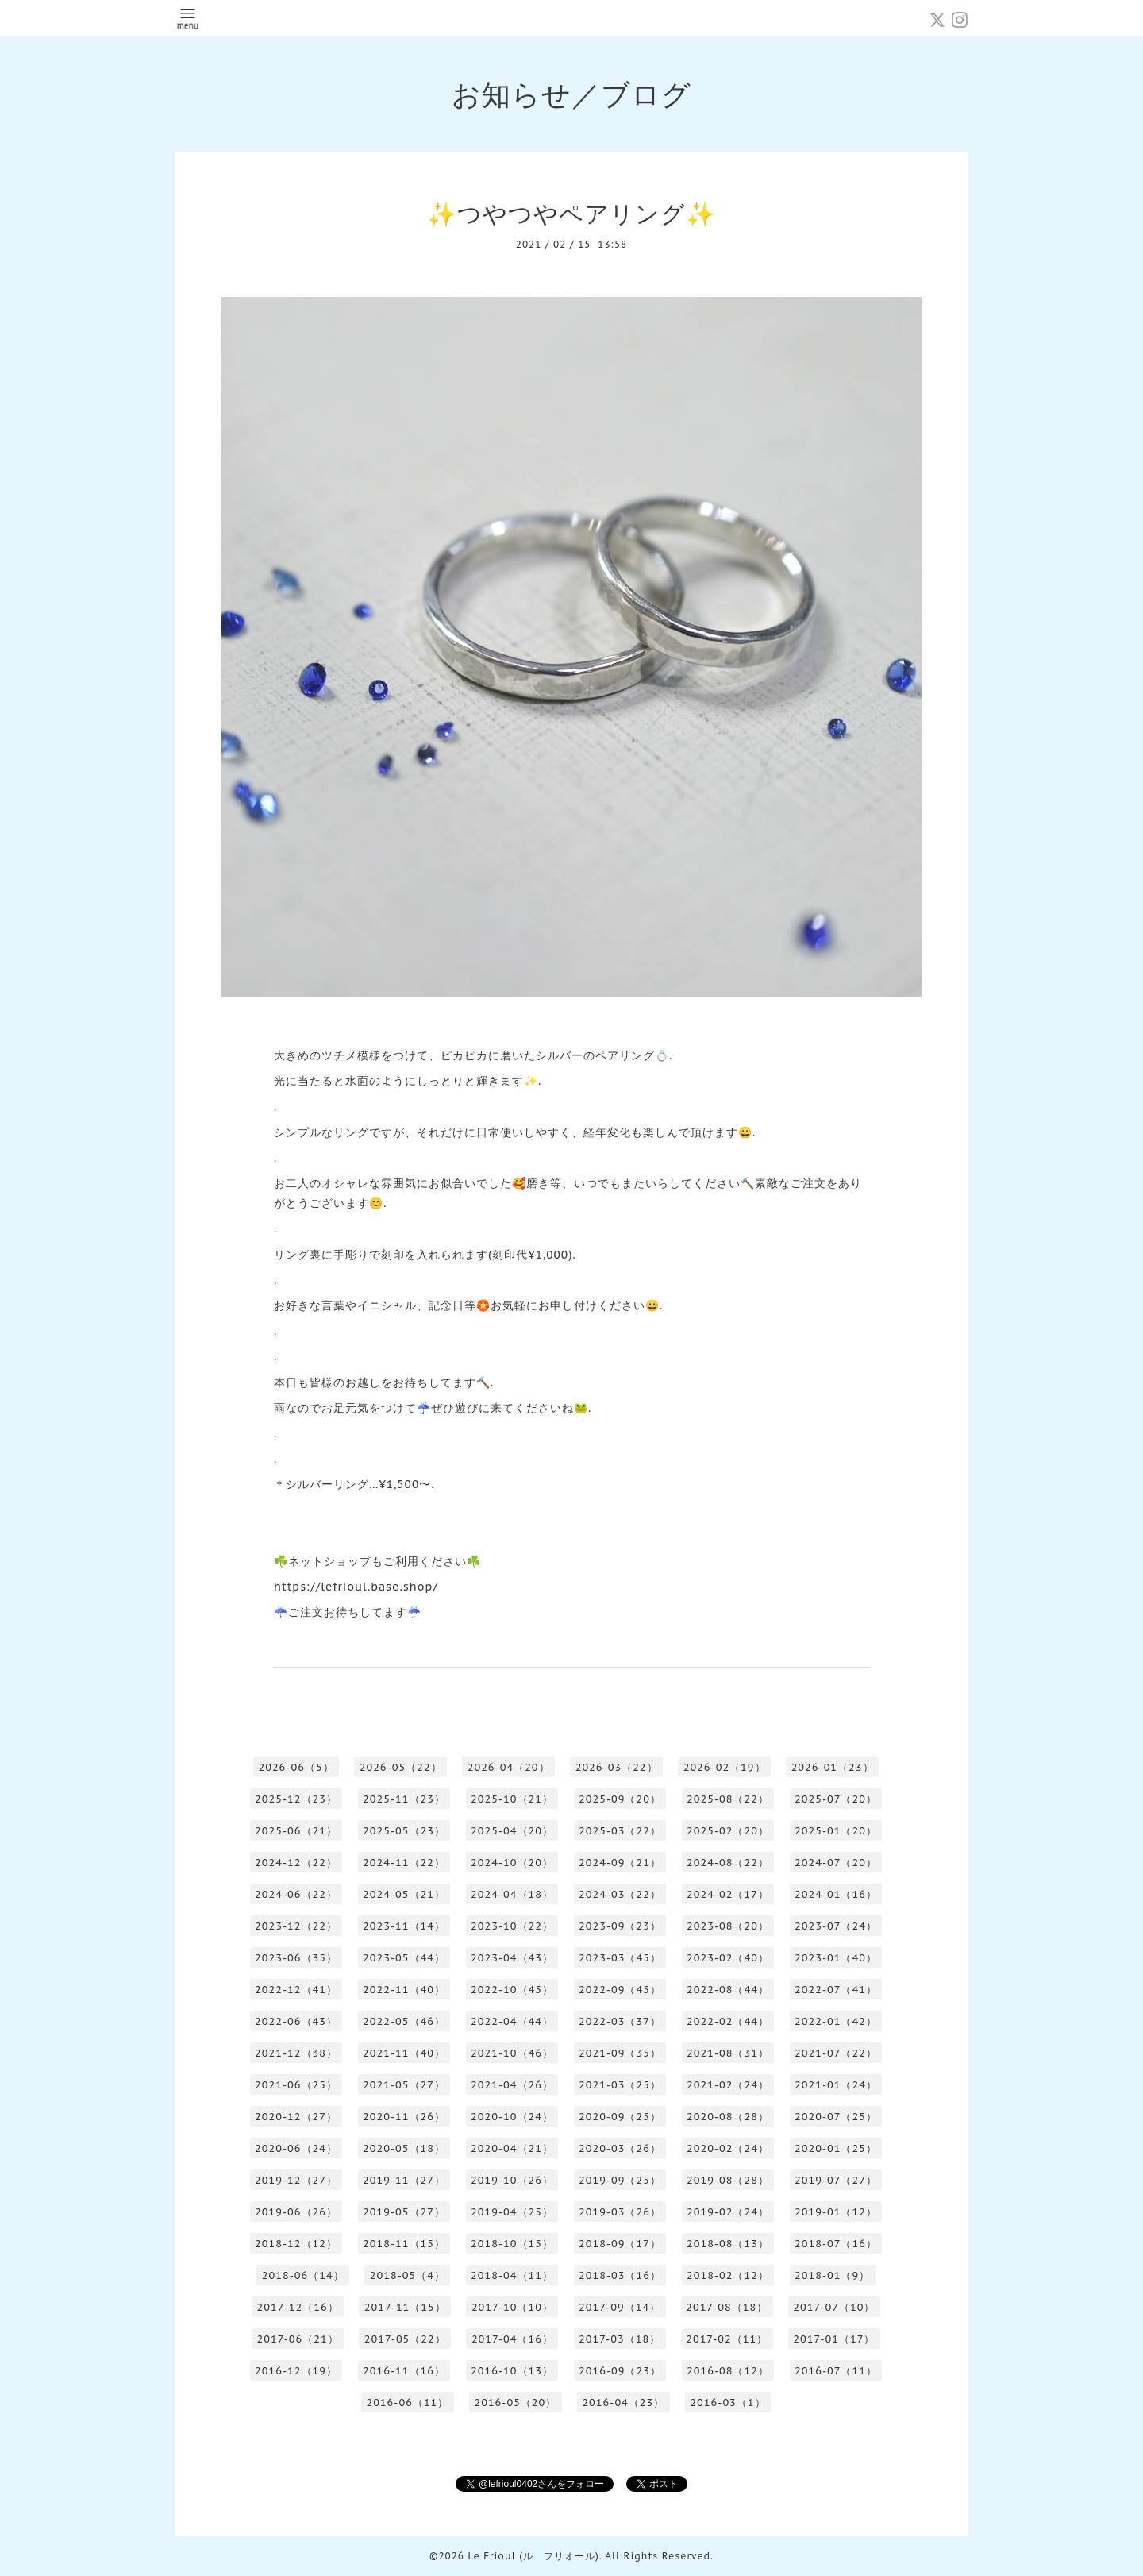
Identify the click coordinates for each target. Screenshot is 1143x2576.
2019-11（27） (404, 2180)
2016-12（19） (296, 2370)
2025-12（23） (296, 1799)
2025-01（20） (836, 1831)
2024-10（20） (512, 1862)
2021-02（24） (728, 2085)
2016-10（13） (512, 2370)
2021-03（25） (620, 2085)
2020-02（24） (728, 2148)
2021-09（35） (620, 2053)
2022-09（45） (620, 1989)
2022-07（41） (836, 1989)
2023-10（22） (512, 1926)
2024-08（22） (728, 1862)
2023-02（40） (728, 1958)
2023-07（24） (836, 1926)
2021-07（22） (836, 2053)
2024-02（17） (728, 1894)
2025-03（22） (620, 1831)
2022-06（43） (296, 2021)
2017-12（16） (298, 2307)
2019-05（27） (404, 2212)
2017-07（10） (834, 2307)
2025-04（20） (512, 1831)
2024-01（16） (836, 1894)
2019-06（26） (296, 2212)
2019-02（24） (728, 2212)
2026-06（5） (295, 1767)
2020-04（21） (512, 2148)
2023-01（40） (836, 1958)
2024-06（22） (296, 1894)
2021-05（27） (404, 2085)
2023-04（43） (512, 1958)
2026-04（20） (509, 1767)
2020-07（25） (836, 2116)
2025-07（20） (836, 1799)
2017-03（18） (619, 2339)
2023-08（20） (728, 1926)
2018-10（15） (512, 2243)
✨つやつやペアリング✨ (571, 213)
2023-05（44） (404, 1958)
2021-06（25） (296, 2085)
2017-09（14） (619, 2307)
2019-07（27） (836, 2180)
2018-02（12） (728, 2275)
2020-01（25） (836, 2148)
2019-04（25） (512, 2212)
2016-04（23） (623, 2402)
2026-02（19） (724, 1767)
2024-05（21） (404, 1894)
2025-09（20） (620, 1799)
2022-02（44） (728, 2021)
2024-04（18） (512, 1894)
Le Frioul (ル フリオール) (533, 2556)
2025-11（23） (404, 1799)
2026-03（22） (616, 1767)
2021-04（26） (512, 2085)
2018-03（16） (620, 2275)
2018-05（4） (407, 2275)
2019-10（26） (512, 2180)
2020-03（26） (620, 2148)
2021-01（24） (836, 2085)
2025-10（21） (512, 1799)
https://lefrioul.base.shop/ (356, 1586)
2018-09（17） (620, 2243)
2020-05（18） (404, 2148)
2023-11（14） (404, 1926)
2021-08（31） (728, 2053)
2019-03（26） (620, 2212)
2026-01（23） (832, 1767)
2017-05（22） (405, 2339)
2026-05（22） (401, 1767)
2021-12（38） (296, 2053)
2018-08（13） (728, 2243)
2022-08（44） (728, 1989)
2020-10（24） (512, 2116)
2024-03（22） (620, 1894)
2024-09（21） (620, 1862)
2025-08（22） (728, 1799)
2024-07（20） (836, 1862)
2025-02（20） (728, 1831)
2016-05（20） (515, 2402)
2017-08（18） (727, 2307)
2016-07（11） (836, 2370)
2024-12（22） (296, 1862)
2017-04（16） (512, 2339)
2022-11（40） (404, 1989)
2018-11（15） (404, 2243)
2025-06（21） (296, 1831)
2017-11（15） (405, 2307)
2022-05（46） (404, 2021)
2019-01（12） (836, 2212)
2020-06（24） (296, 2148)
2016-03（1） (727, 2402)
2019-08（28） (728, 2180)
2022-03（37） (620, 2021)
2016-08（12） (728, 2370)
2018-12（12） (296, 2243)
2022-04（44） (512, 2021)
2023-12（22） (296, 1926)
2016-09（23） (620, 2370)
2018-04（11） (512, 2275)
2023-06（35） (296, 1958)
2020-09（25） (620, 2116)
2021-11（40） (404, 2053)
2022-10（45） (512, 1989)
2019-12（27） (296, 2180)
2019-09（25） (620, 2180)
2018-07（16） (836, 2243)
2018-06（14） (303, 2275)
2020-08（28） (728, 2116)
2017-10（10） (512, 2307)
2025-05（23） (404, 1831)
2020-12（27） (296, 2116)
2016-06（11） (407, 2402)
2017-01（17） (834, 2339)
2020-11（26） (404, 2116)
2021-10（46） (512, 2053)
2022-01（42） (836, 2021)
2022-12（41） (296, 1989)
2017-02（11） (727, 2339)
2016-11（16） (404, 2370)
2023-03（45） (620, 1958)
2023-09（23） (620, 1926)
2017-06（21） (298, 2339)
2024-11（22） (404, 1862)
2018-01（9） (832, 2275)
